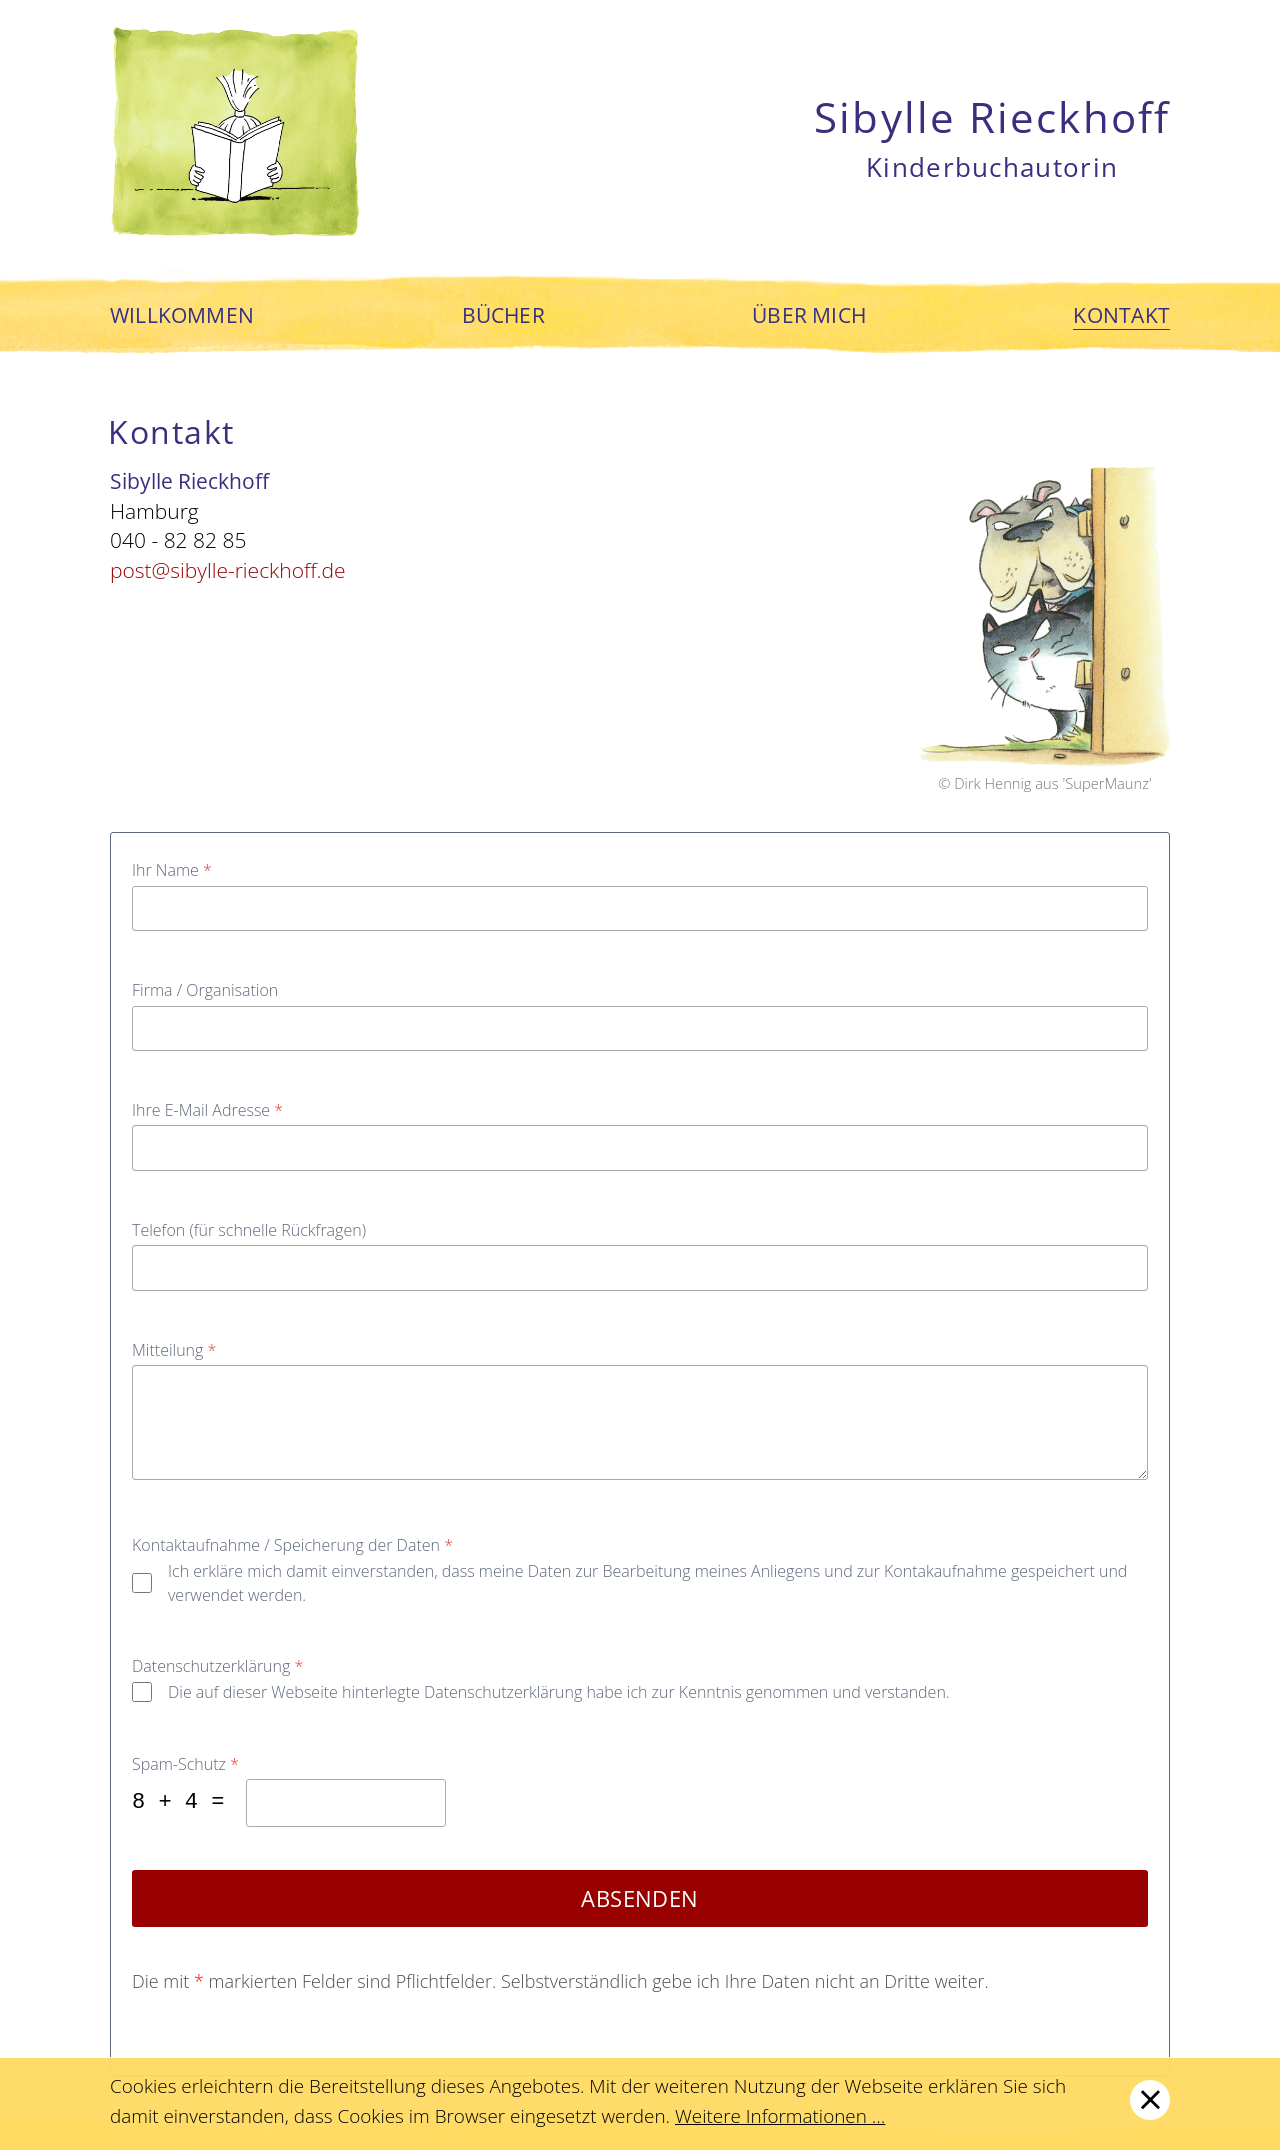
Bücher (503, 315)
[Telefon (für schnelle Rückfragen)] (640, 1267)
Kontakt (1121, 315)
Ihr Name (172, 870)
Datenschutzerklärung (217, 1666)
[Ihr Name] (640, 908)
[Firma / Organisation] (640, 1028)
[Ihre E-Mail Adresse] (640, 1147)
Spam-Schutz (185, 1764)
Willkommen (182, 315)
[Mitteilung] (640, 1423)
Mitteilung (174, 1350)
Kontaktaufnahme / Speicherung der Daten (292, 1545)
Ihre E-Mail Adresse (207, 1110)
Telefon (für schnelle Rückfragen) (249, 1230)
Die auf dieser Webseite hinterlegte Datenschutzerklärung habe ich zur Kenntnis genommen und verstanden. (559, 1692)
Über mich (809, 315)
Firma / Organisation (205, 990)
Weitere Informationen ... (780, 2116)
